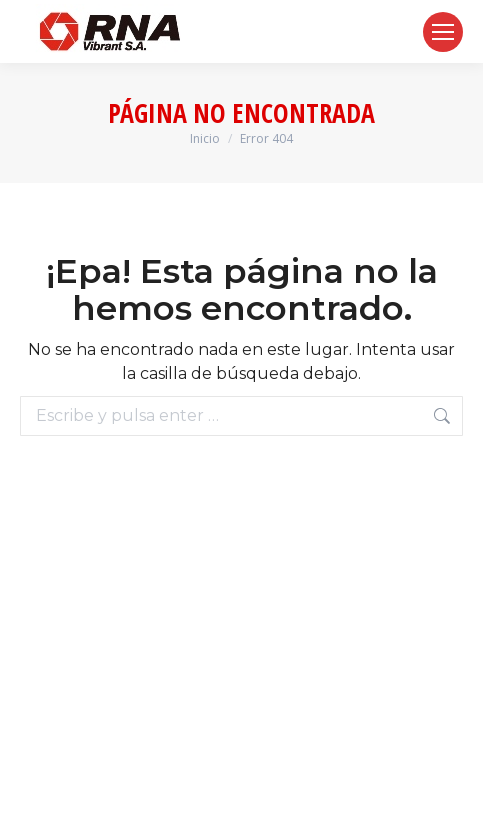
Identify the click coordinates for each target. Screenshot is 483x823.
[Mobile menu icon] (443, 32)
